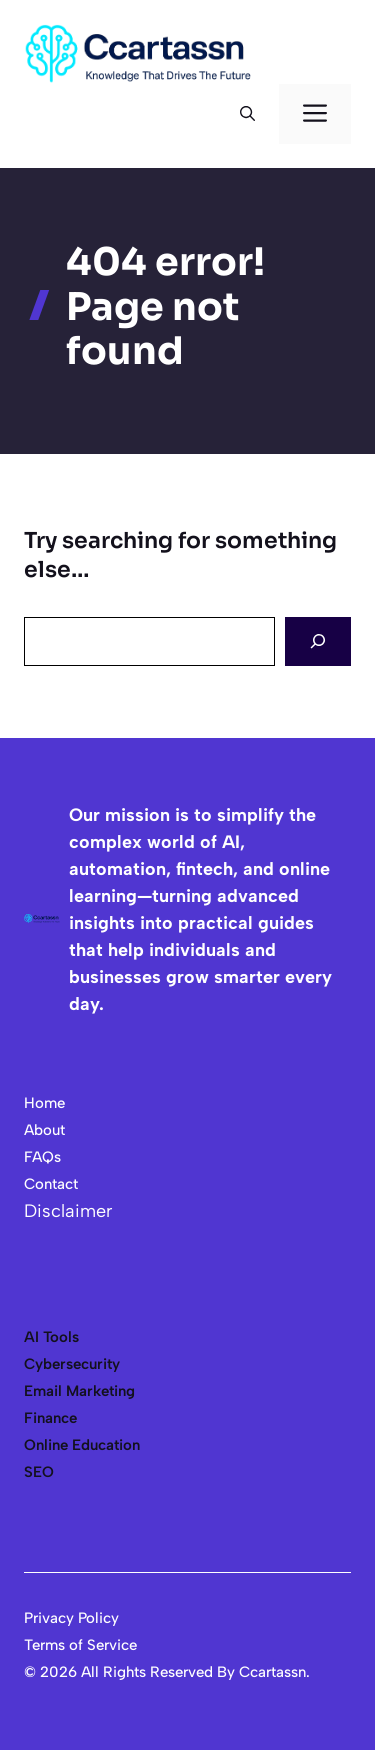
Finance (50, 1418)
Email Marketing (79, 1391)
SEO (39, 1472)
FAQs (42, 1157)
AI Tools (51, 1337)
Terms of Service (80, 1645)
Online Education (82, 1445)
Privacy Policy (71, 1618)
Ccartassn (272, 1672)
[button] (247, 114)
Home (44, 1103)
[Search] (318, 641)
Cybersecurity (72, 1364)
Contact (51, 1184)
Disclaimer (68, 1211)
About (44, 1130)
